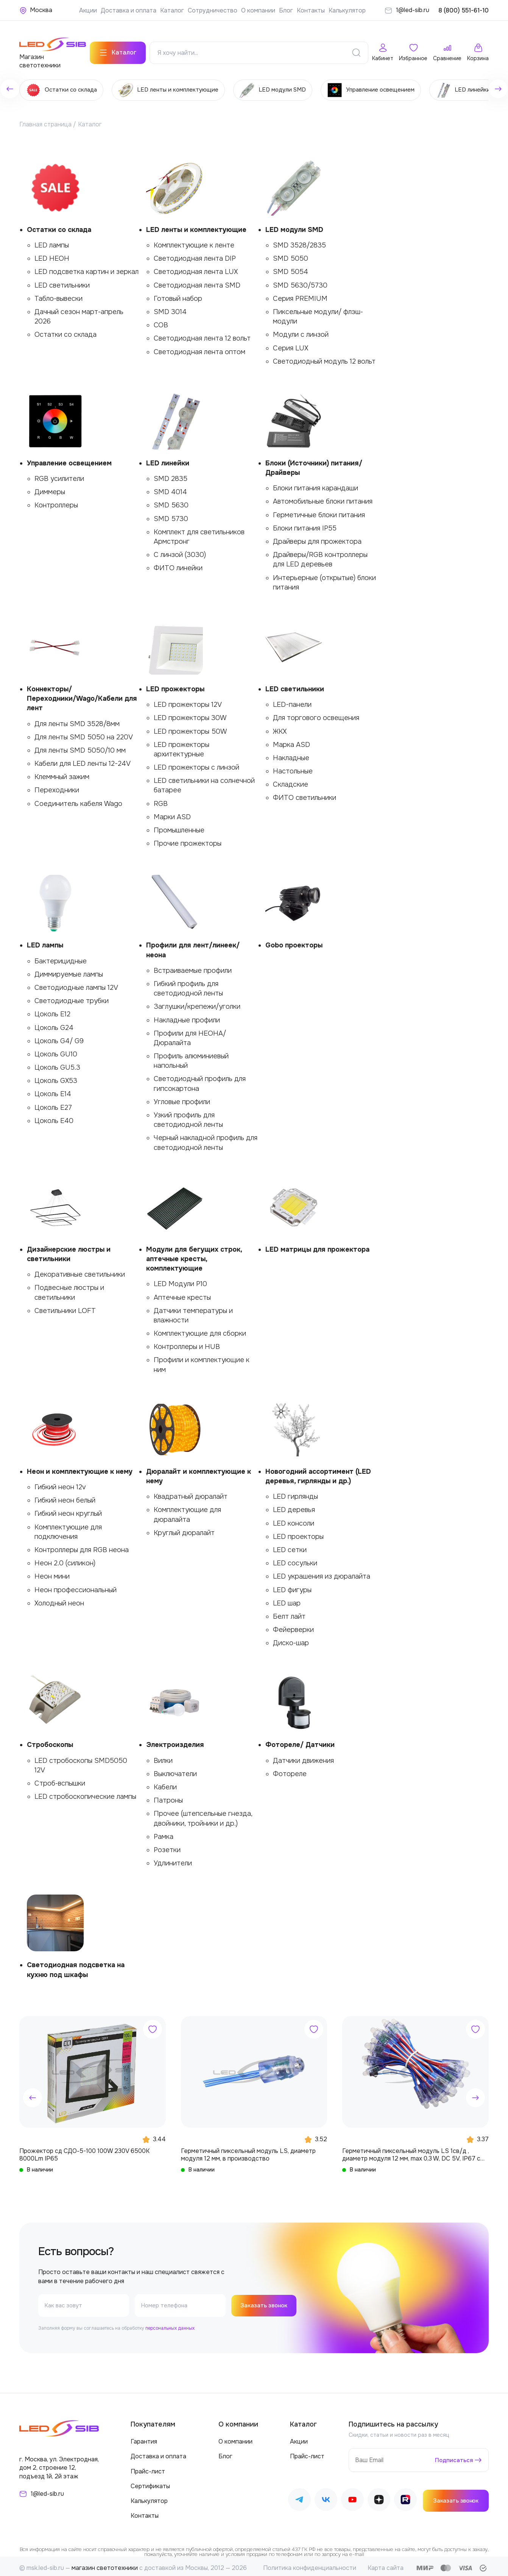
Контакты (311, 10)
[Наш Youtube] (352, 2497)
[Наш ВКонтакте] (326, 2497)
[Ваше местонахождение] (35, 10)
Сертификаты (150, 2482)
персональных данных (170, 2325)
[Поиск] (356, 49)
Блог (286, 10)
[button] (32, 2093)
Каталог (172, 10)
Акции (88, 10)
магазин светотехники (105, 2564)
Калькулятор (347, 10)
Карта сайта (386, 2564)
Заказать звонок (265, 2302)
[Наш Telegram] (299, 2497)
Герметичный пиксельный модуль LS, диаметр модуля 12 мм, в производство (248, 2150)
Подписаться (453, 2456)
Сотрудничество (212, 10)
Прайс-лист (148, 2468)
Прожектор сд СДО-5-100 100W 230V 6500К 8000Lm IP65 (84, 2150)
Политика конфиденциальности (309, 2564)
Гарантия (144, 2438)
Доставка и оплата (128, 10)
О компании (258, 10)
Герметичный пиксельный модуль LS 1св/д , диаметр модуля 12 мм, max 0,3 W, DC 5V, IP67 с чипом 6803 (411, 2151)
